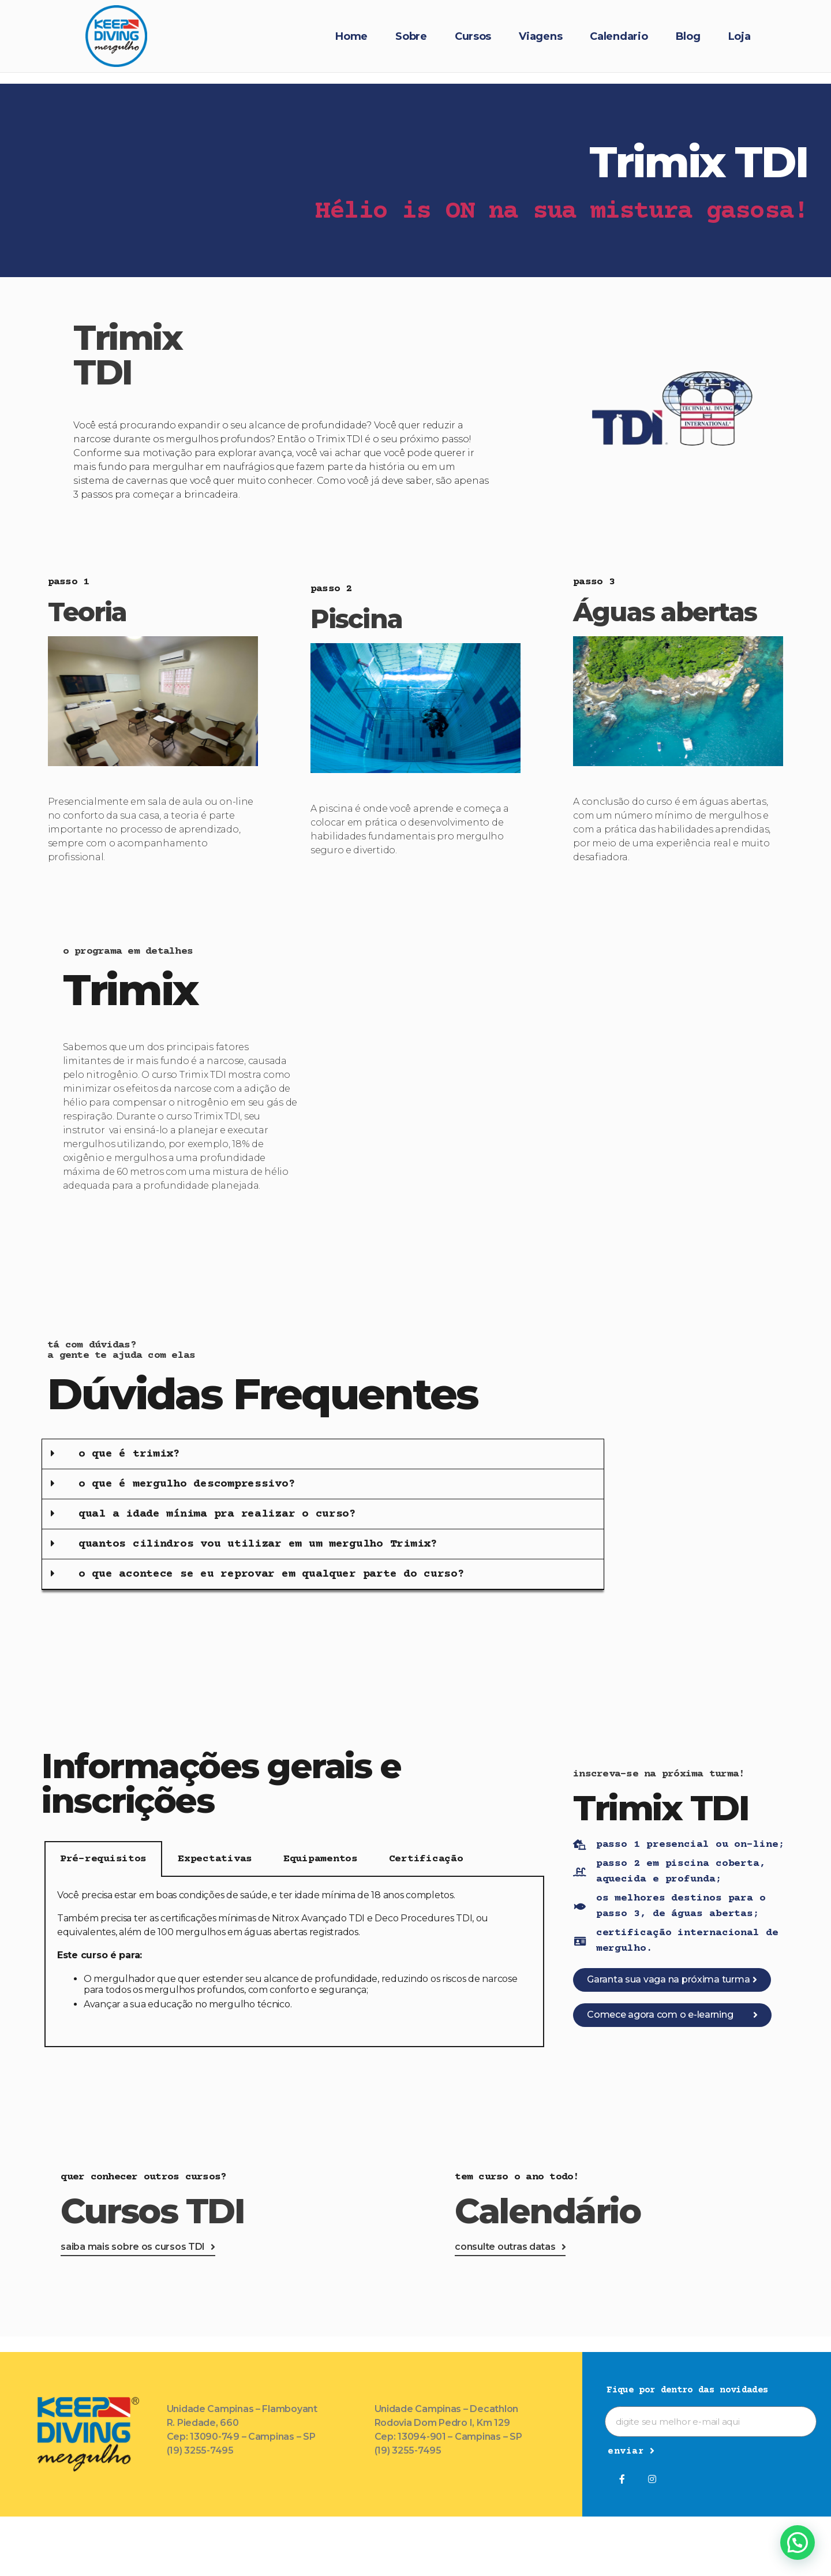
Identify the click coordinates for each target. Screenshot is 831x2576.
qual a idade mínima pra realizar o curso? (217, 1514)
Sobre (411, 36)
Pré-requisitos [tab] (103, 1859)
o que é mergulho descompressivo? (186, 1484)
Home (351, 36)
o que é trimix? (129, 1454)
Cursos (473, 36)
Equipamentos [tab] (320, 1859)
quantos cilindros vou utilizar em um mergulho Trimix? (257, 1544)
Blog (688, 36)
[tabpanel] (294, 1962)
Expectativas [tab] (215, 1859)
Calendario (618, 36)
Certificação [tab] (426, 1859)
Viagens (540, 36)
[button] (323, 1454)
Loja (739, 36)
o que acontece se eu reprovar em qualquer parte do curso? (271, 1574)
